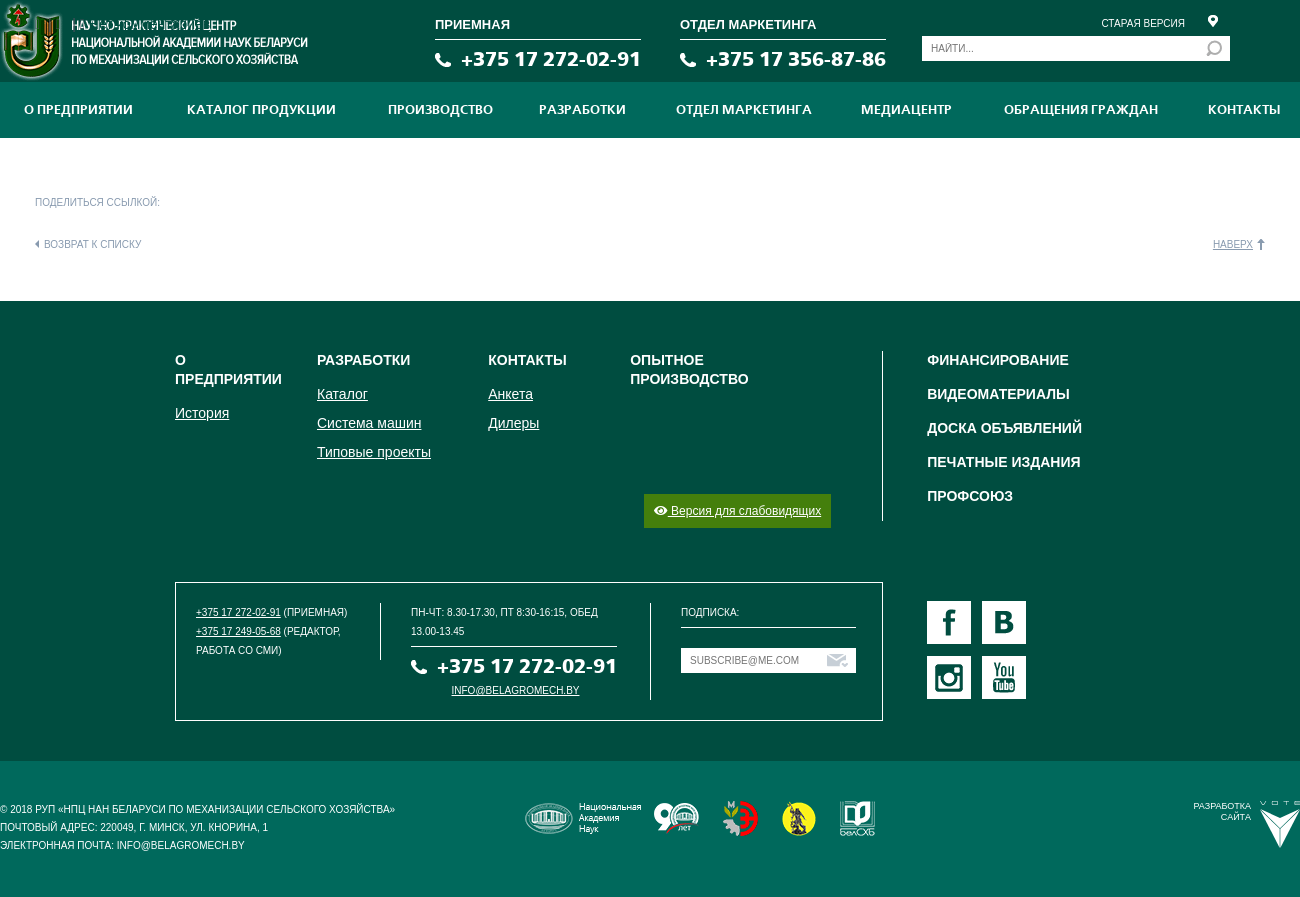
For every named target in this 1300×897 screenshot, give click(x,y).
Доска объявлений (1004, 428)
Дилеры (513, 423)
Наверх (1233, 244)
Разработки (582, 110)
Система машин (369, 423)
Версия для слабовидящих (737, 511)
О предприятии (78, 110)
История (202, 413)
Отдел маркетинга (744, 110)
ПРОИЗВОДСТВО (440, 110)
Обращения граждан (1081, 110)
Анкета (510, 394)
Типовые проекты (374, 452)
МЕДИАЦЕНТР (906, 110)
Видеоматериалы (998, 394)
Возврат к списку (92, 244)
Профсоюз (970, 496)
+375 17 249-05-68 (238, 631)
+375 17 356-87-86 (796, 59)
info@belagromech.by (516, 690)
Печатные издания (1003, 462)
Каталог (342, 394)
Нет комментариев (149, 24)
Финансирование (998, 360)
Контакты (1244, 110)
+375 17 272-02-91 (551, 59)
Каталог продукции (261, 110)
